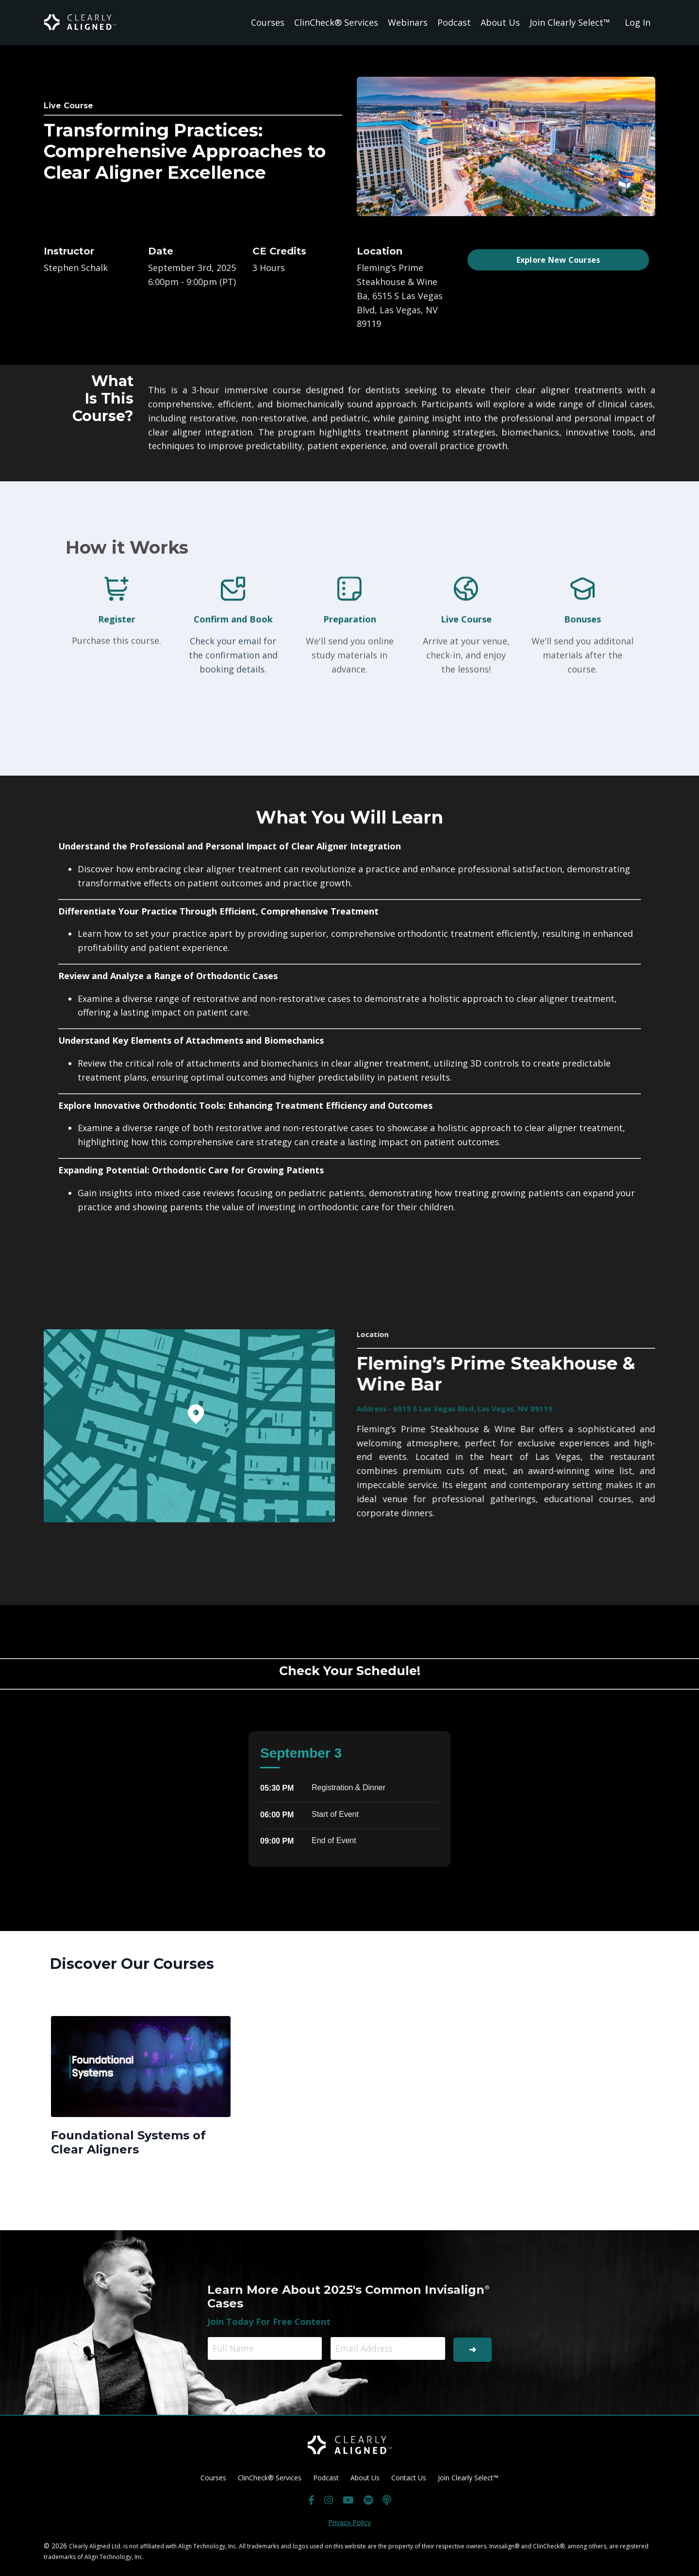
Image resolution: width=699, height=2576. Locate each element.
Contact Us (408, 2477)
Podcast (454, 22)
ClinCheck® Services (336, 22)
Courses (267, 22)
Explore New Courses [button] (558, 259)
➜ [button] (472, 2348)
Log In (637, 22)
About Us (500, 22)
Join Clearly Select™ (570, 22)
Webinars (408, 22)
